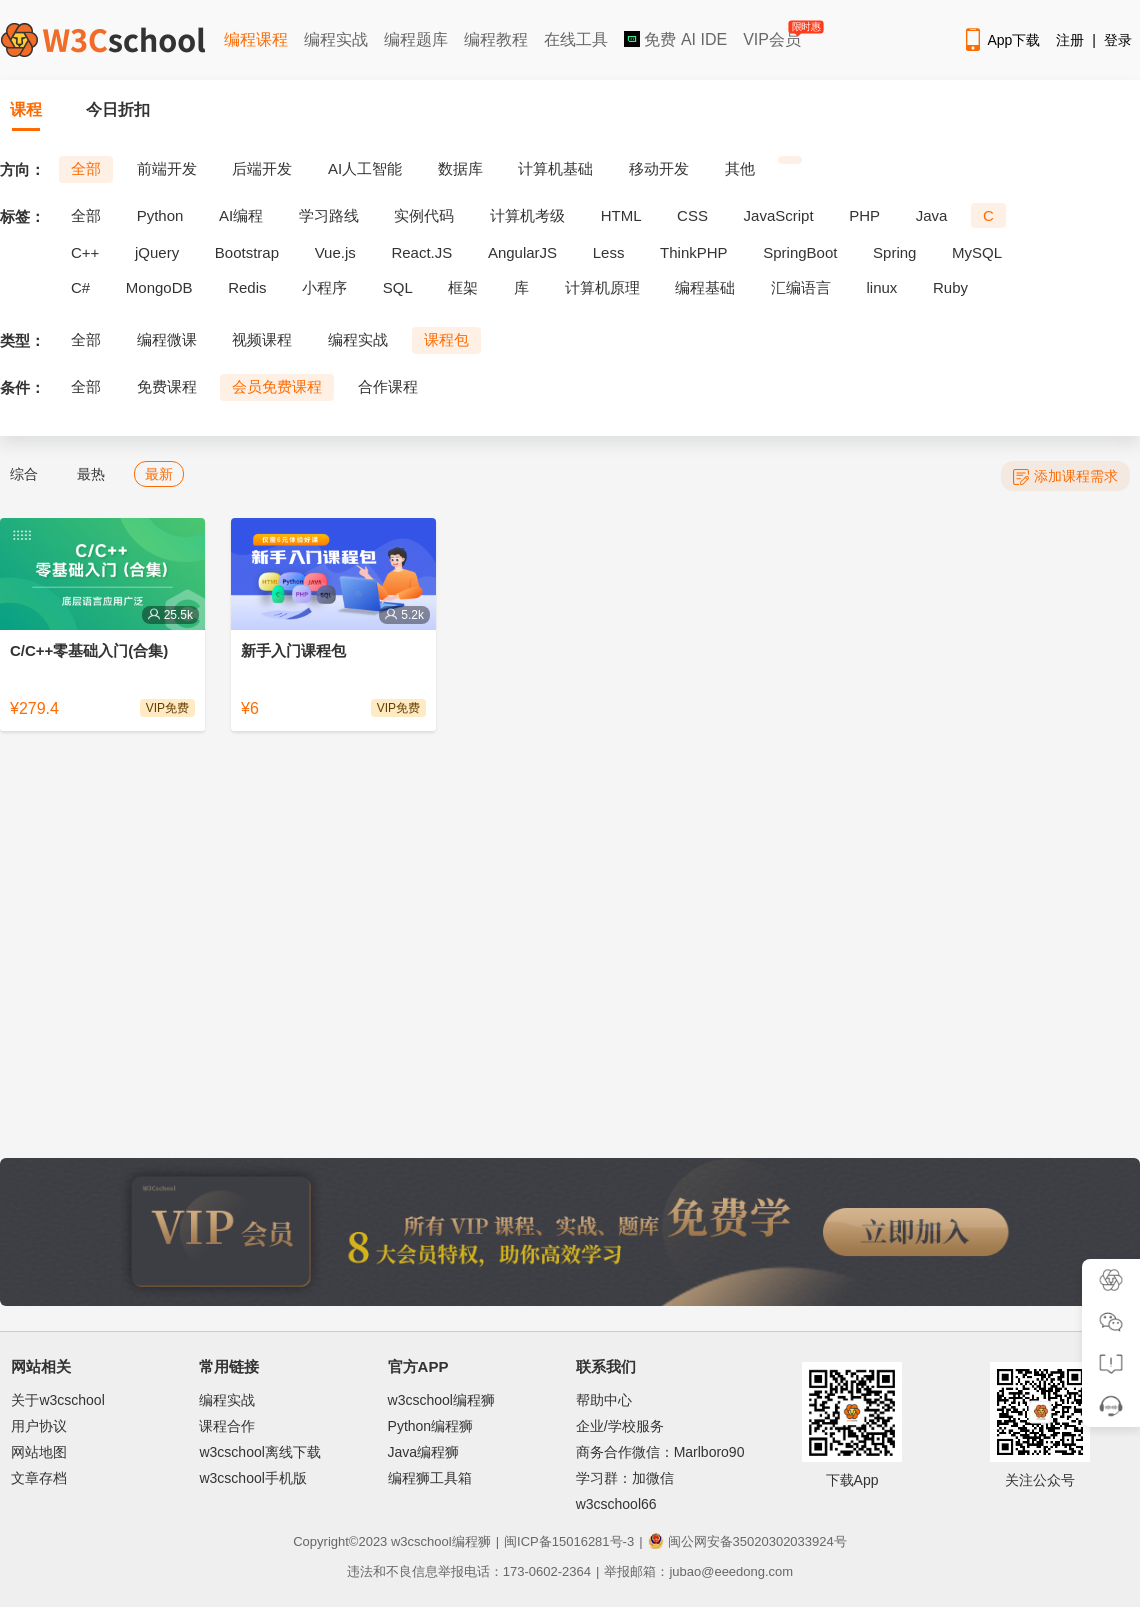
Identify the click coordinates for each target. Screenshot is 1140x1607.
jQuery (157, 252)
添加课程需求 (1065, 476)
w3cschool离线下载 (259, 1452)
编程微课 (167, 339)
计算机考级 (527, 215)
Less (609, 252)
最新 (159, 474)
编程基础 (705, 287)
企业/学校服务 (620, 1426)
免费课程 (167, 386)
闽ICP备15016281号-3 (569, 1541)
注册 (1070, 40)
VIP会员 (773, 35)
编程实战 (336, 39)
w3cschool (421, 1541)
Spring (894, 252)
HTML (621, 215)
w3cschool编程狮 (441, 1400)
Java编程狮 (424, 1452)
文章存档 (39, 1478)
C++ (85, 252)
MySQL (977, 252)
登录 (1118, 40)
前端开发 (167, 168)
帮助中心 (604, 1400)
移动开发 (659, 168)
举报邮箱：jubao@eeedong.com (698, 1571)
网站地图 (39, 1452)
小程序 (324, 287)
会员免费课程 (277, 386)
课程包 (446, 339)
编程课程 (256, 39)
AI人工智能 (365, 168)
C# (80, 287)
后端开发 (262, 168)
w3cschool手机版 (252, 1478)
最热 (91, 474)
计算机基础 (555, 168)
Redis (247, 287)
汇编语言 (801, 287)
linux (882, 287)
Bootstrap (247, 252)
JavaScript (779, 215)
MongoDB (159, 287)
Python (160, 215)
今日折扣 (118, 109)
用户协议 (39, 1426)
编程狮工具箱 (430, 1478)
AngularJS (522, 252)
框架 (463, 287)
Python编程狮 (431, 1426)
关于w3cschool (57, 1400)
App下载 (1001, 40)
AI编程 (241, 215)
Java (932, 215)
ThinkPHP (694, 252)
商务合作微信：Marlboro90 (660, 1452)
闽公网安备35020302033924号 (747, 1541)
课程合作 (227, 1426)
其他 (740, 168)
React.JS (421, 252)
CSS (692, 215)
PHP (864, 215)
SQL (398, 287)
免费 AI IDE (675, 39)
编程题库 (416, 39)
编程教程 (496, 39)
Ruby (950, 287)
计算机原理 (602, 287)
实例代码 (424, 215)
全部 (86, 168)
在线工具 (576, 39)
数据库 (460, 168)
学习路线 (329, 215)
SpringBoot (800, 252)
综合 (24, 474)
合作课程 (388, 386)
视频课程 (262, 339)
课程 (26, 109)
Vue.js (335, 252)
